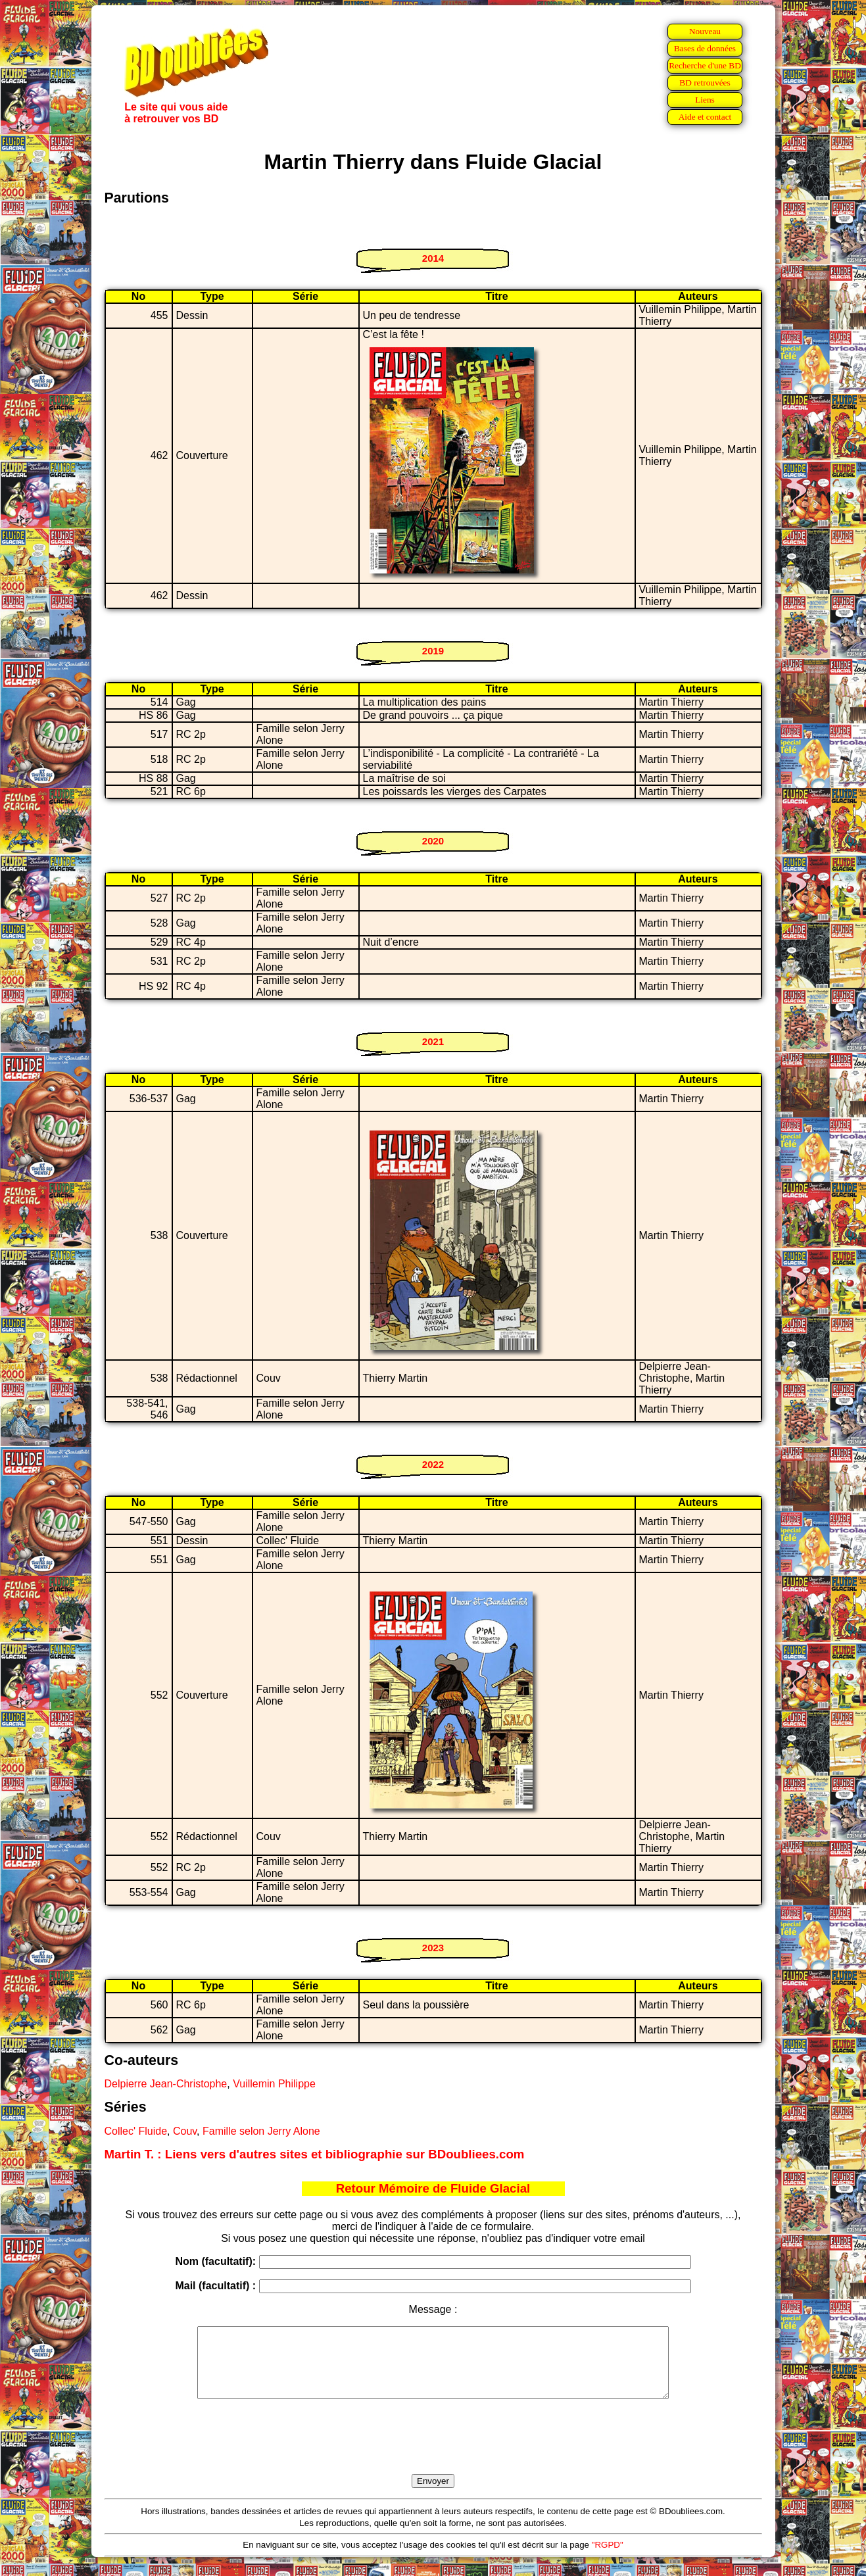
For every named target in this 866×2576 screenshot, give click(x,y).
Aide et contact (705, 117)
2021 (433, 1041)
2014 (433, 258)
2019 (433, 650)
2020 (433, 840)
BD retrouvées (704, 82)
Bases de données (705, 48)
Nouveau (705, 31)
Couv (185, 2131)
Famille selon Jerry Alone (261, 2131)
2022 (433, 1464)
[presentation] (433, 2451)
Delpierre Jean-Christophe (166, 2083)
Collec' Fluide (136, 2131)
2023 (433, 1947)
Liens (705, 100)
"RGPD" (607, 2559)
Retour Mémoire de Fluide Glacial (433, 2188)
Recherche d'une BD (705, 65)
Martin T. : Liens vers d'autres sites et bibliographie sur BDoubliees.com (315, 2154)
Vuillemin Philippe (274, 2083)
